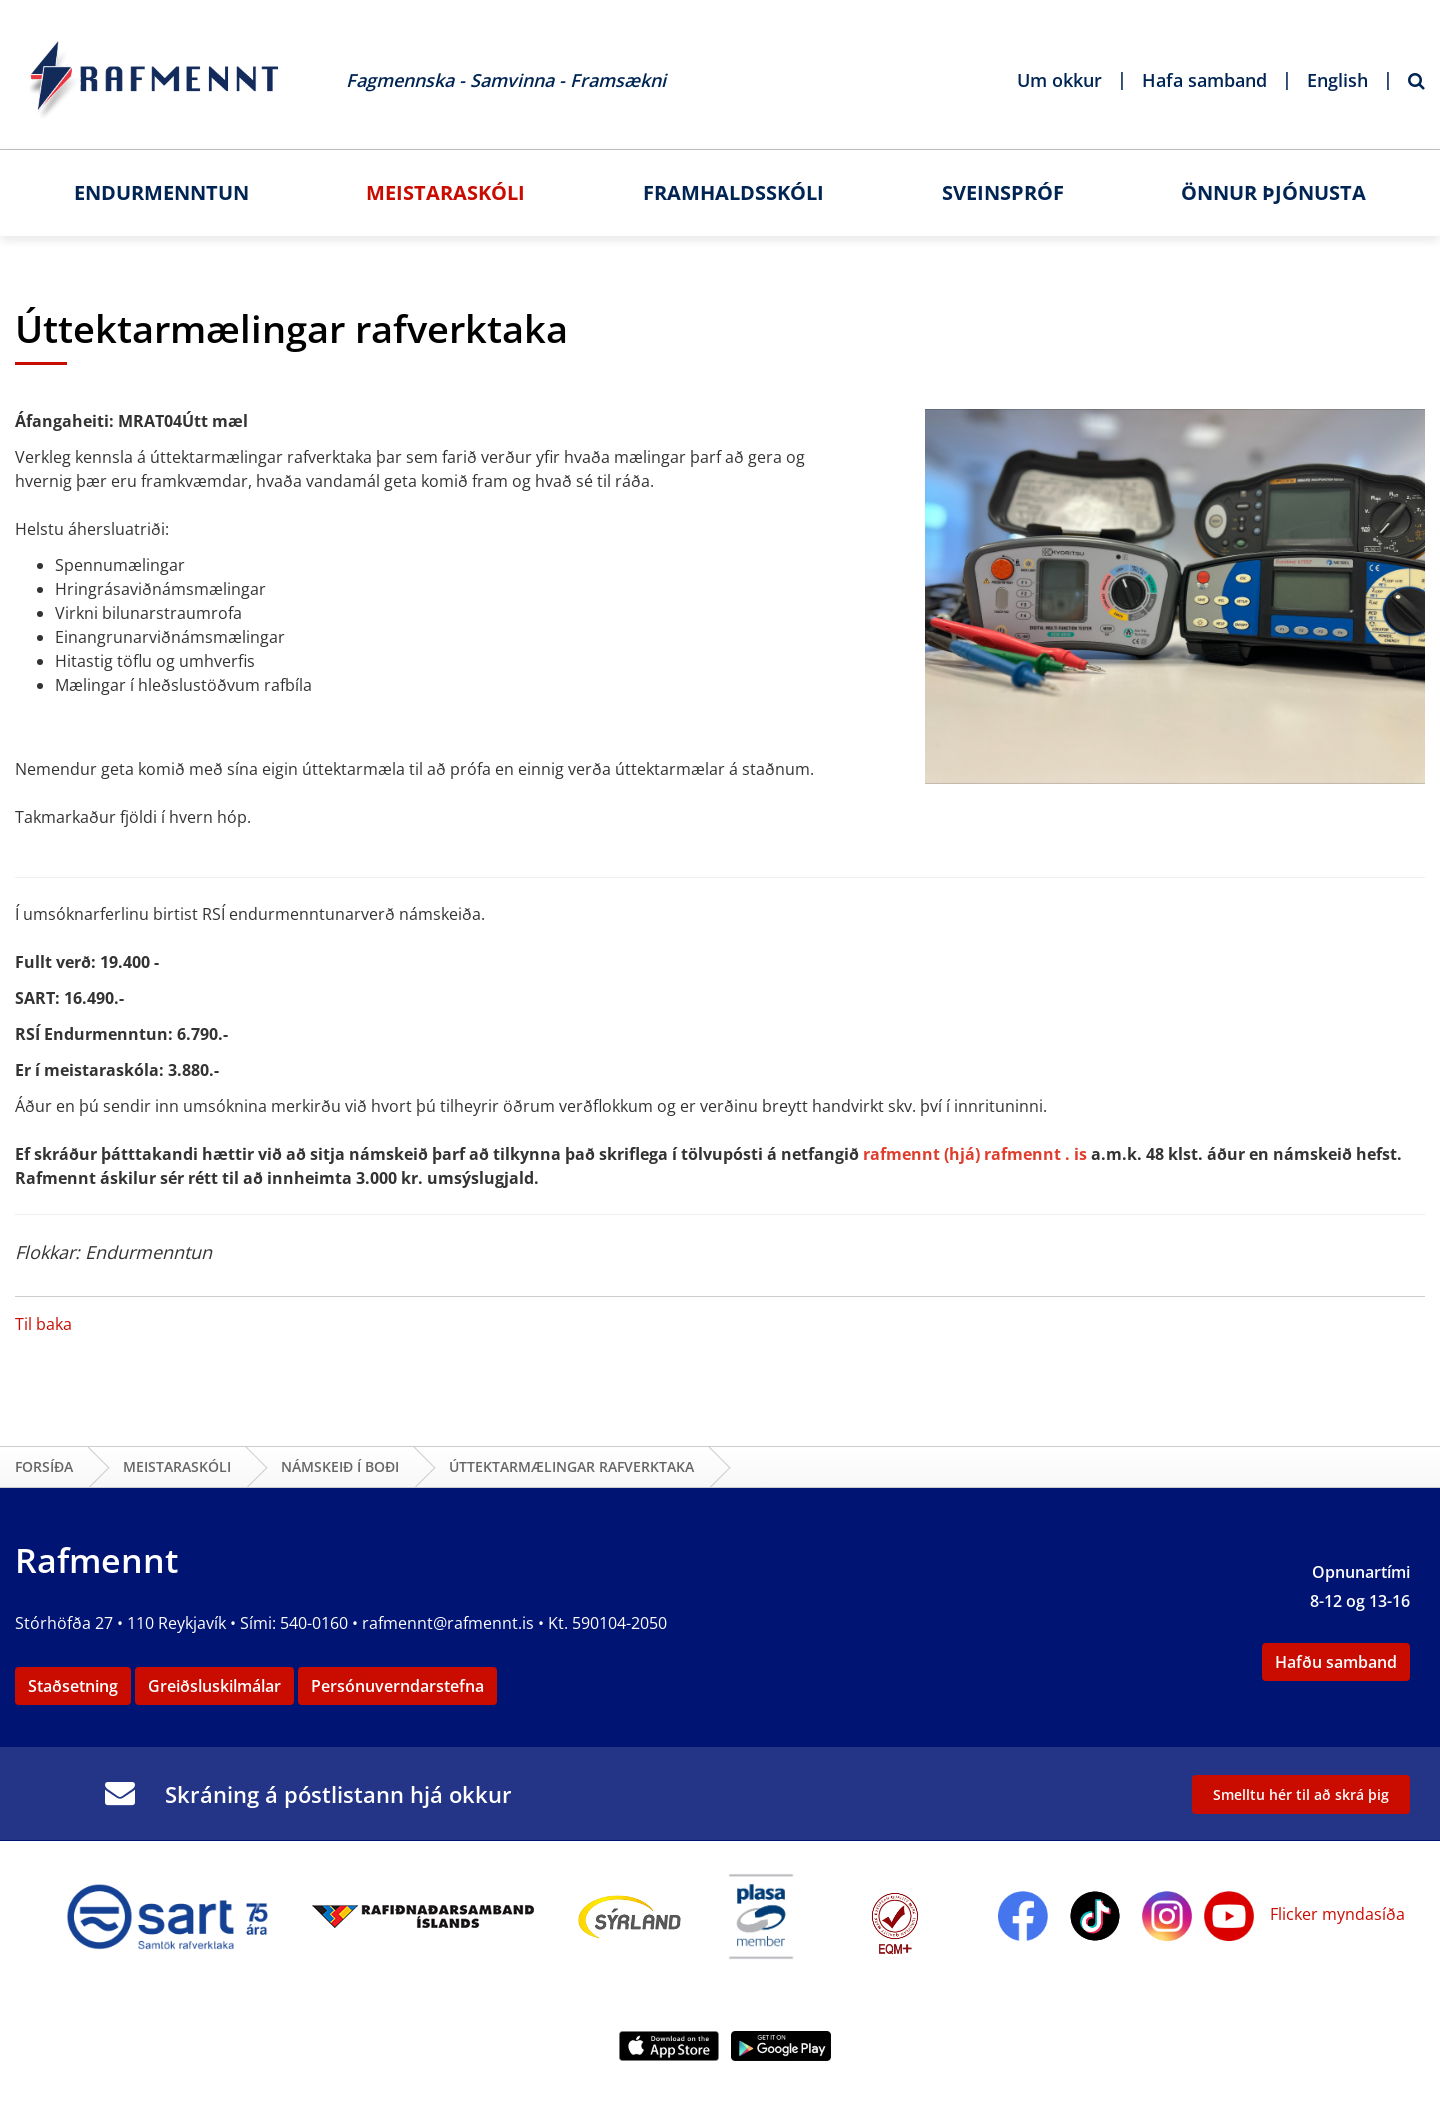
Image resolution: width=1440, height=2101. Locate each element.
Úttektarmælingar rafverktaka (571, 1466)
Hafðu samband (1336, 1662)
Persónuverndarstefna (397, 1686)
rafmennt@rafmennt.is (448, 1623)
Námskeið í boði (340, 1466)
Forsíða (44, 1466)
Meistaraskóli (177, 1466)
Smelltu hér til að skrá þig (1301, 1794)
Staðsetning (73, 1686)
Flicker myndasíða (1335, 1914)
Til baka (43, 1324)
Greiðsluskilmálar (214, 1686)
